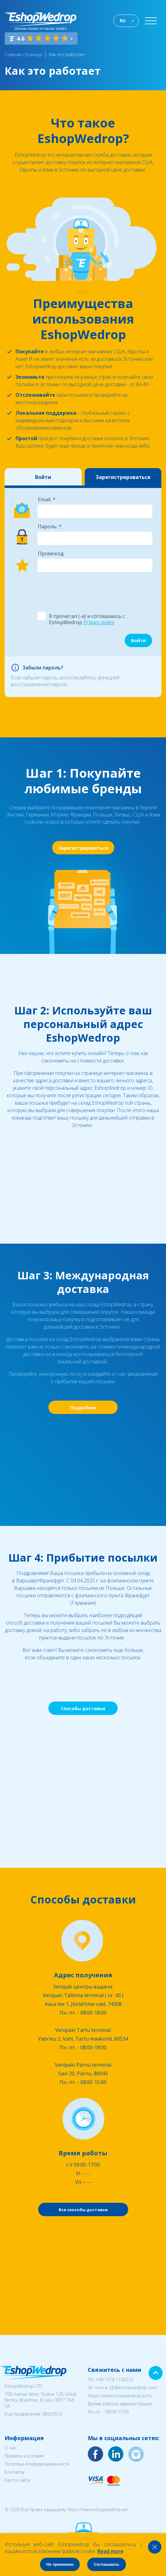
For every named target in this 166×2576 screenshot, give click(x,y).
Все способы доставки (83, 2209)
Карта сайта (17, 2480)
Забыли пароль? (42, 667)
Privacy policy (98, 622)
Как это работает (67, 54)
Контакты (14, 2472)
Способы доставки (83, 1708)
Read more (110, 2551)
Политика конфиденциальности (37, 2464)
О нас (10, 2448)
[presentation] (84, 591)
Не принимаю (60, 2564)
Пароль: (47, 526)
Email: (44, 499)
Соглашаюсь (106, 2564)
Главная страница (23, 54)
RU (123, 21)
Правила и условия (24, 2456)
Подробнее (83, 1408)
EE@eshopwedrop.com (133, 2387)
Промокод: (51, 553)
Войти (43, 477)
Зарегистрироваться (123, 477)
